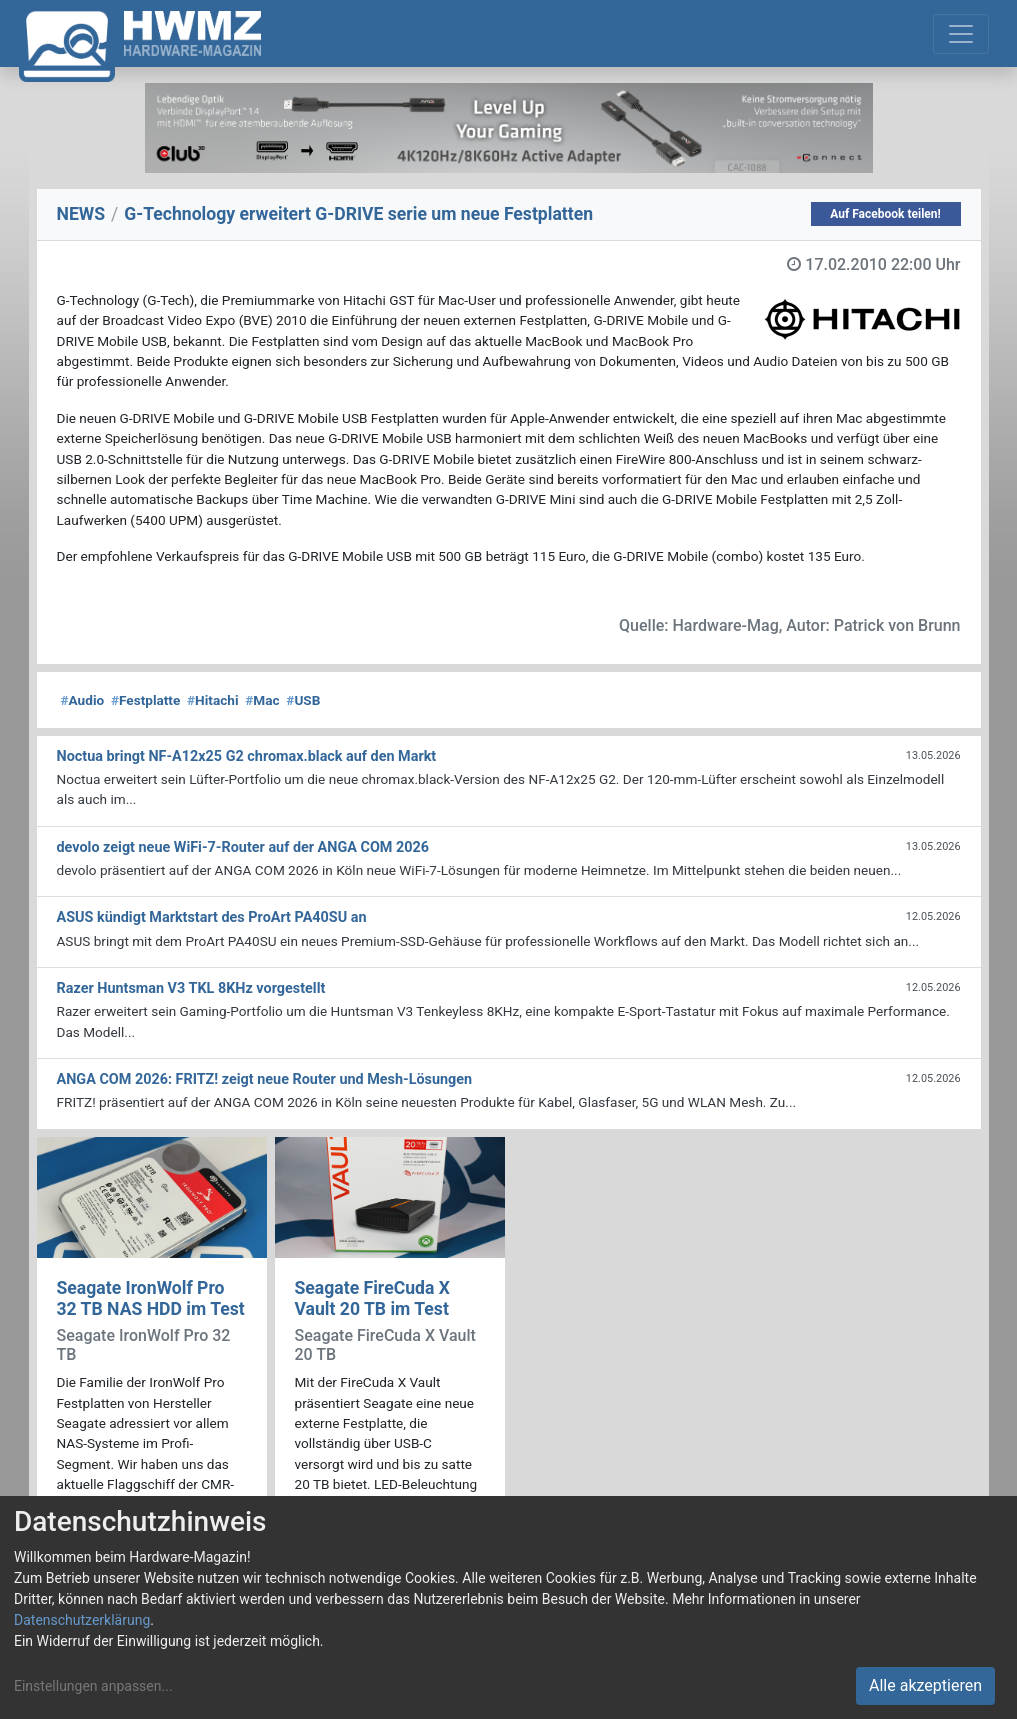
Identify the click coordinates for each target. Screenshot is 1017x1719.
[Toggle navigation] (961, 34)
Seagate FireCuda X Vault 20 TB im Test (372, 1298)
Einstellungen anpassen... (93, 1686)
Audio (83, 700)
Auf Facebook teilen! (885, 214)
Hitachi (212, 700)
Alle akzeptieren (925, 1685)
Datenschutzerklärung (82, 1620)
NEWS (81, 214)
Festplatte (145, 700)
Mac (262, 700)
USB (303, 700)
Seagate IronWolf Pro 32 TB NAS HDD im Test (151, 1298)
